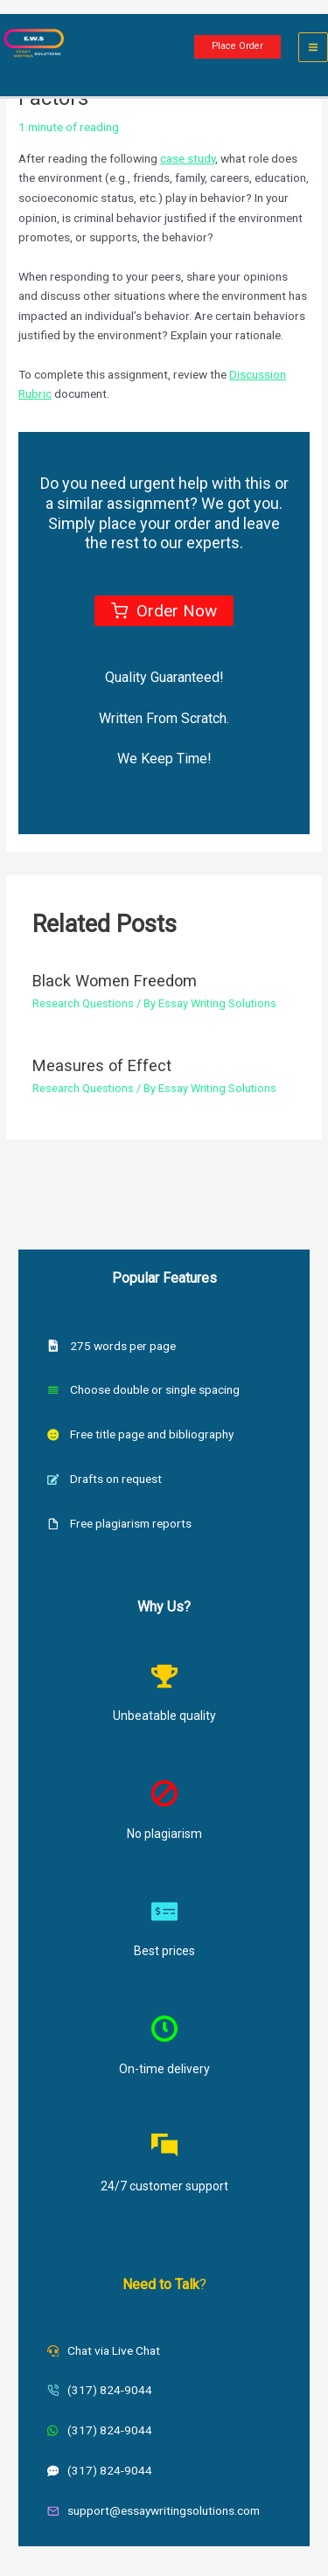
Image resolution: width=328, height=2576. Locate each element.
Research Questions (83, 1003)
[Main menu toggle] (313, 47)
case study (187, 158)
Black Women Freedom (114, 980)
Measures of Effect (101, 1065)
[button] (237, 47)
